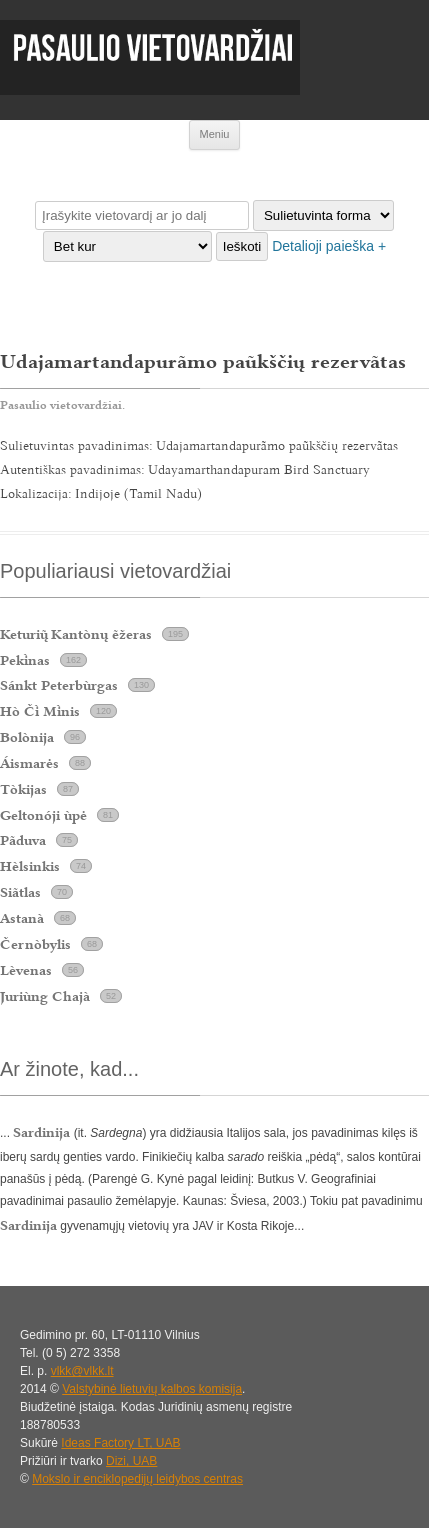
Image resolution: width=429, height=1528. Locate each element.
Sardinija (28, 1225)
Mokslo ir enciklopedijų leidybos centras (137, 1479)
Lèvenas (26, 970)
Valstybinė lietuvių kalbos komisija (152, 1389)
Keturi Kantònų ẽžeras (76, 634)
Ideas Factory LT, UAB (120, 1443)
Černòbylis (35, 944)
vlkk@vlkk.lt (82, 1371)
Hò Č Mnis (40, 711)
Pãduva (23, 840)
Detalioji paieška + (329, 246)
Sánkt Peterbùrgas (59, 685)
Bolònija (27, 737)
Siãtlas (20, 892)
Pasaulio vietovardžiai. (62, 405)
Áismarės (29, 763)
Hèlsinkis (30, 866)
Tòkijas (23, 789)
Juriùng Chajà (45, 996)
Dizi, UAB (131, 1461)
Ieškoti (242, 246)
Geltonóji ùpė (43, 815)
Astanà (22, 918)
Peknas (25, 660)
